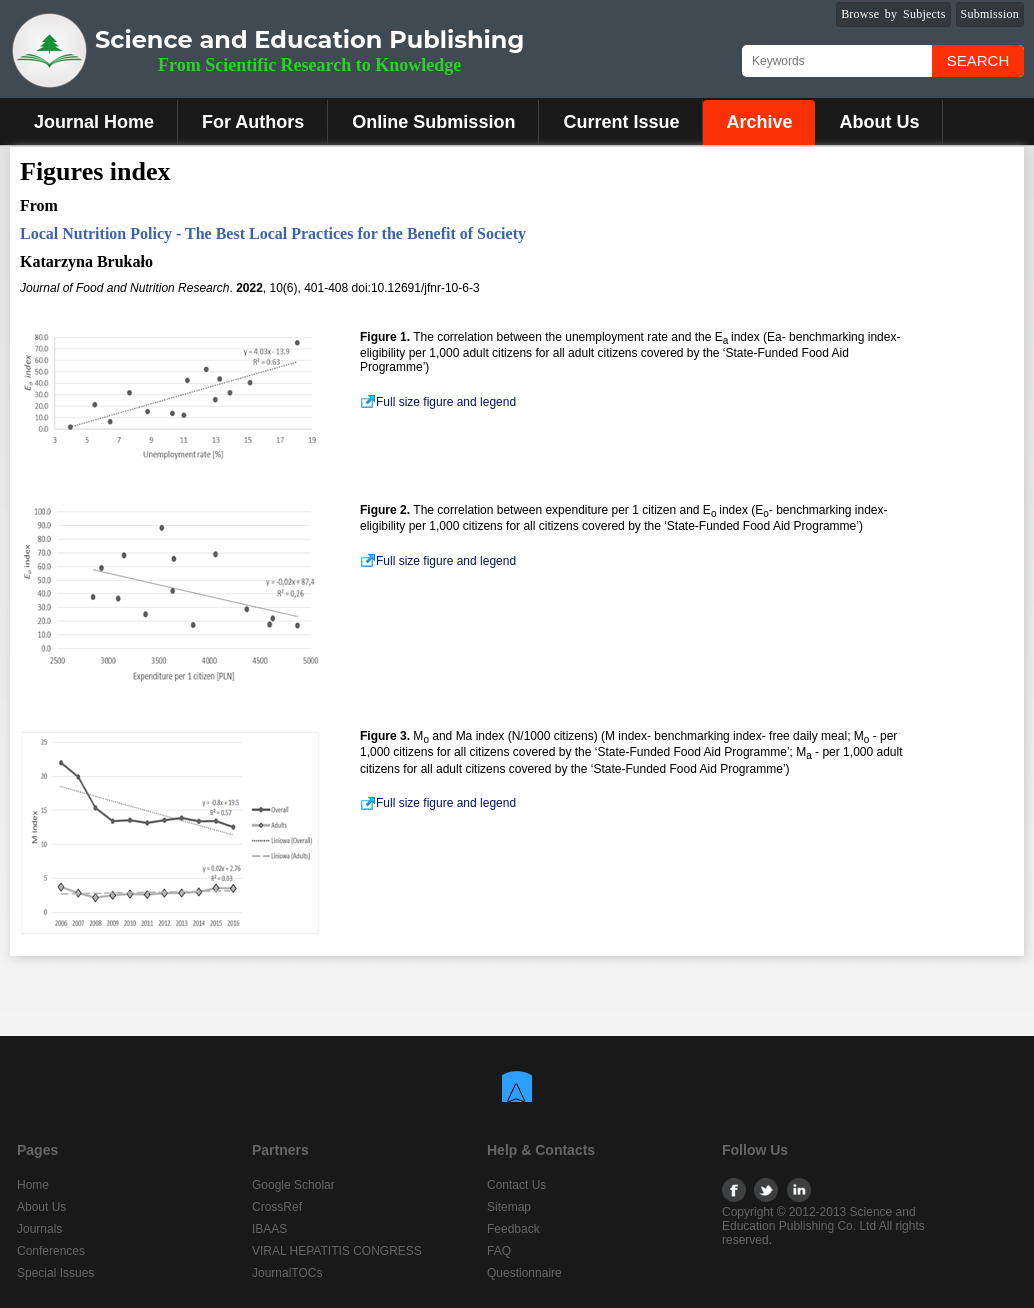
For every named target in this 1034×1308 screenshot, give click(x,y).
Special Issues (55, 1273)
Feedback (513, 1229)
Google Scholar (293, 1185)
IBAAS (269, 1229)
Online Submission (433, 122)
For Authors (253, 122)
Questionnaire (524, 1273)
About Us (879, 122)
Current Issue (621, 122)
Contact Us (516, 1185)
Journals (39, 1229)
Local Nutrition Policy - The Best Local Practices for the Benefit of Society (273, 233)
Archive (759, 122)
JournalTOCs (287, 1273)
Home (33, 1185)
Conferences (51, 1251)
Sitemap (509, 1207)
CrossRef (277, 1207)
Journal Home (94, 122)
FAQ (499, 1251)
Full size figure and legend (438, 402)
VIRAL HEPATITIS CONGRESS (337, 1251)
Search (978, 60)
